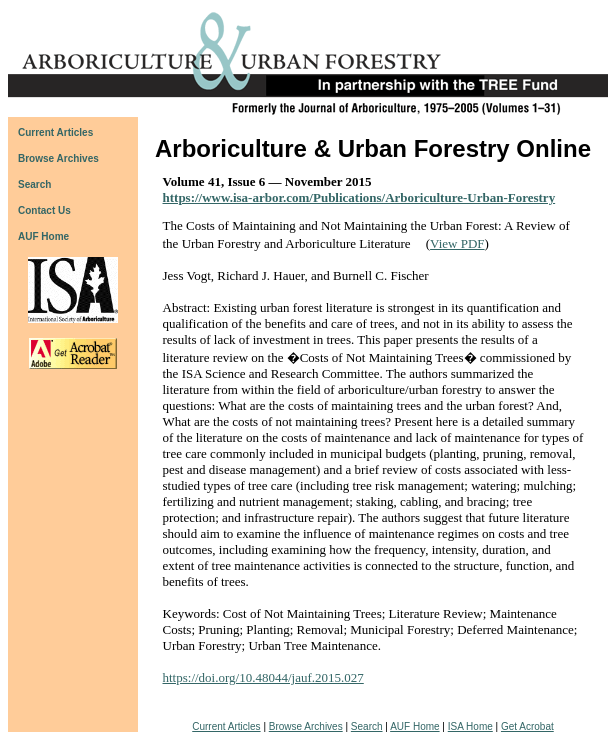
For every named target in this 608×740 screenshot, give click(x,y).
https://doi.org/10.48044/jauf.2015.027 (263, 677)
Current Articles (226, 726)
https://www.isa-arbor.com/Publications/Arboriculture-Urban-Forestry (359, 197)
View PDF (457, 243)
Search (367, 726)
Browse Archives (306, 726)
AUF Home (43, 236)
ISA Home (470, 726)
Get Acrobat (527, 726)
